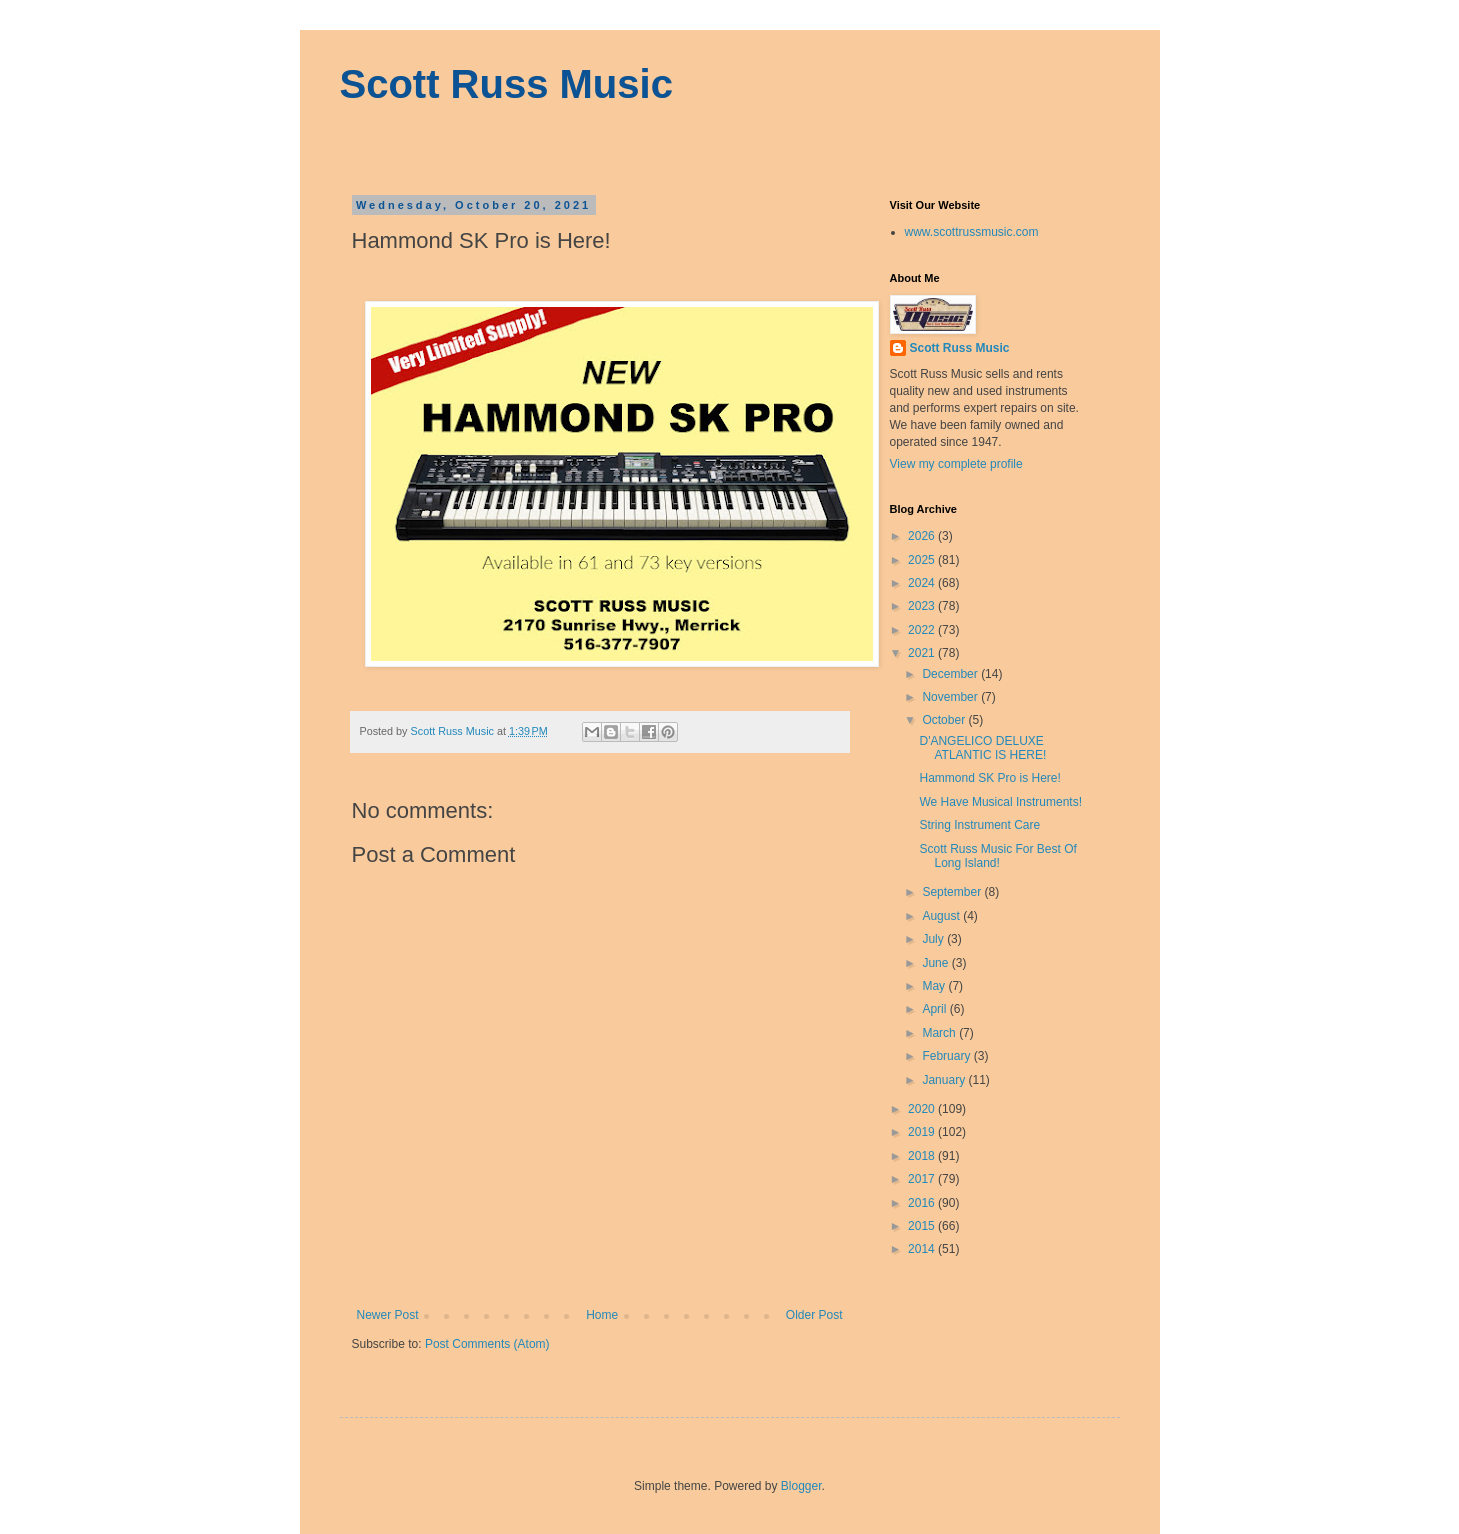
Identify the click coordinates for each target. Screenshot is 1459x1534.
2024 (923, 583)
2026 (923, 536)
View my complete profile (956, 464)
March (940, 1033)
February (947, 1056)
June (936, 963)
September (953, 892)
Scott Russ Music (506, 84)
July (934, 939)
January (945, 1080)
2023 (923, 606)
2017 (923, 1179)
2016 (923, 1203)
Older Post (814, 1315)
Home (602, 1315)
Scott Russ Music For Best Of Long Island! (997, 856)
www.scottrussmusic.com (972, 232)
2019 (923, 1132)
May (935, 986)
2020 (923, 1109)
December (951, 674)
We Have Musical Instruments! (1000, 802)
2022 (923, 630)
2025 (923, 560)
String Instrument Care (979, 825)
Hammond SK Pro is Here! (989, 778)
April (935, 1009)
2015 (923, 1226)
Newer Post (388, 1315)
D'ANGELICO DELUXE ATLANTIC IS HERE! (982, 748)
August (942, 916)
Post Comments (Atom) (487, 1344)
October (945, 720)
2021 (923, 653)
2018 (923, 1156)
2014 (923, 1249)
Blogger (801, 1486)
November (951, 697)
